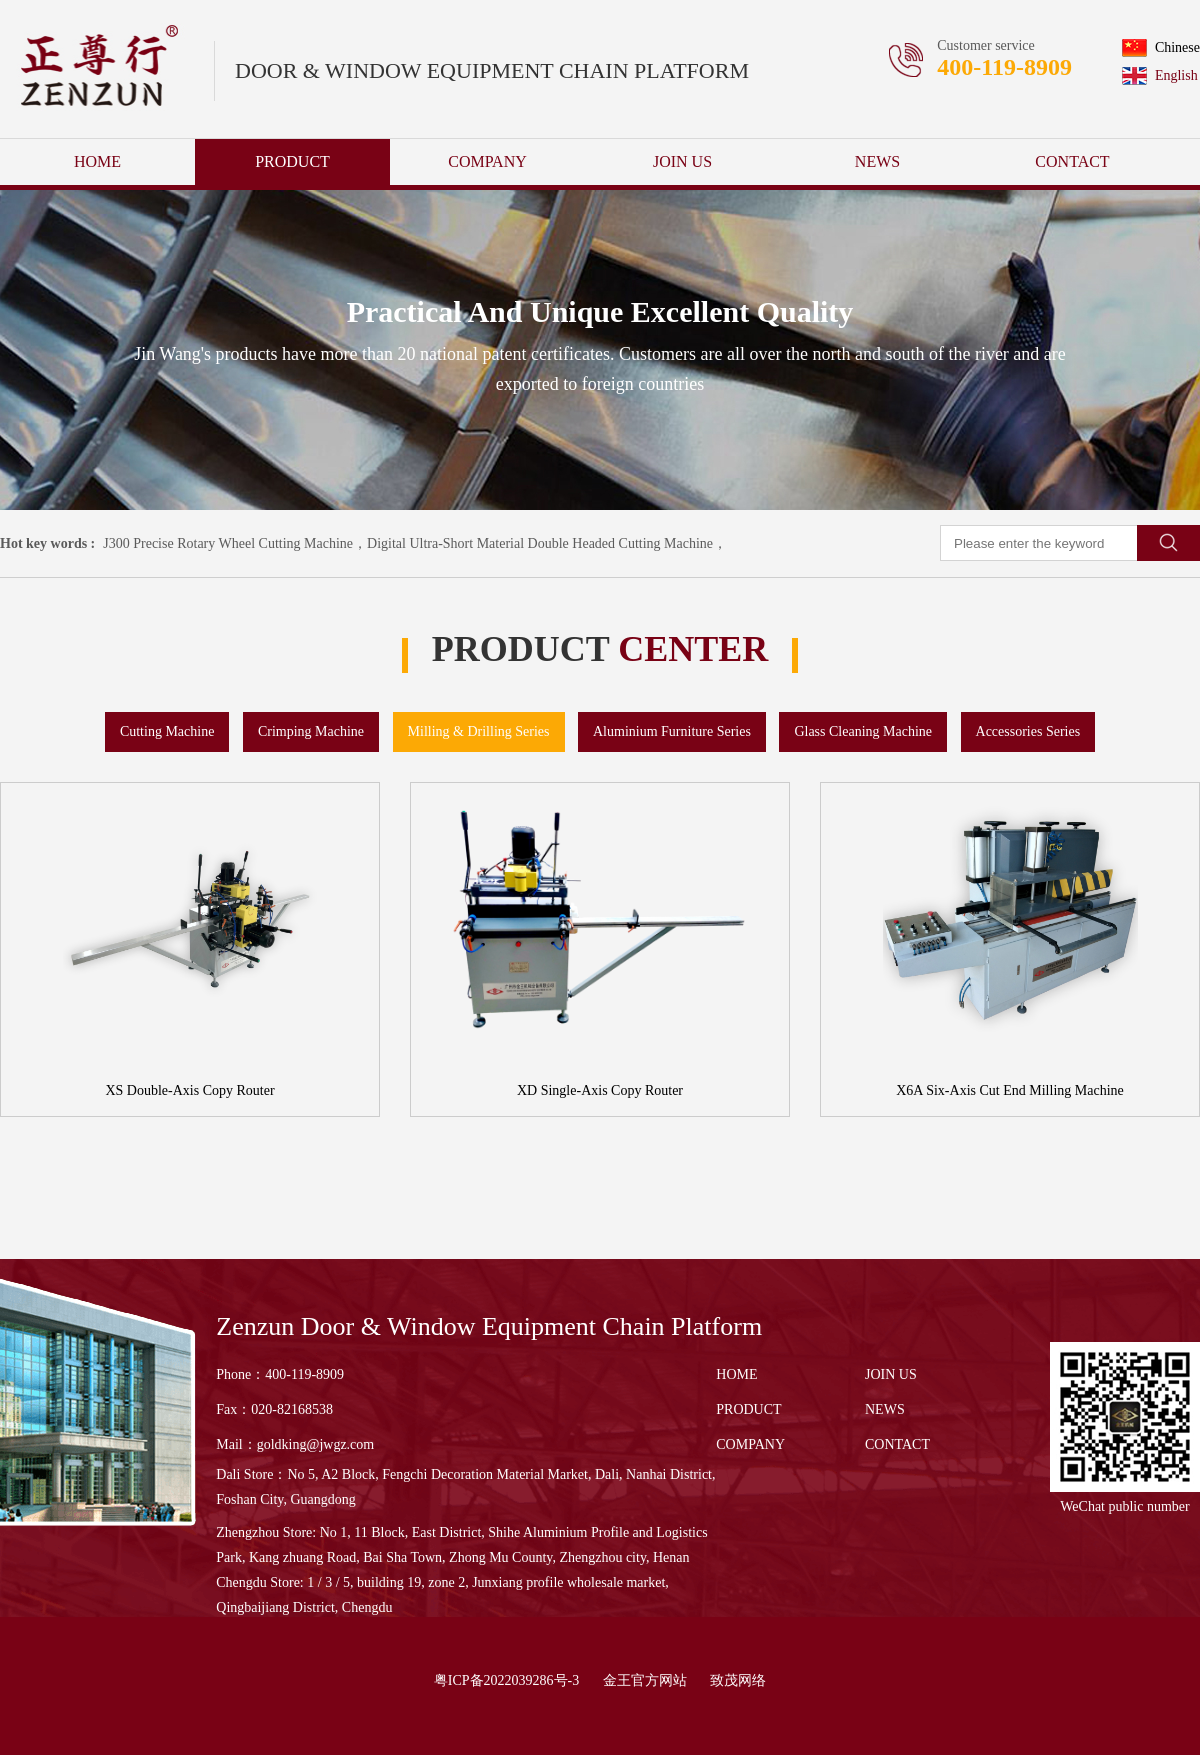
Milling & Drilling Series (479, 731)
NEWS (877, 161)
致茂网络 (738, 1680)
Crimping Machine (311, 731)
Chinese (1161, 48)
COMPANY (487, 161)
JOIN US (682, 161)
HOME (97, 161)
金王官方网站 (645, 1680)
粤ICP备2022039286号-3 (506, 1680)
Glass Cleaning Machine (863, 731)
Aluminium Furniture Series (672, 731)
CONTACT (1072, 161)
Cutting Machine (167, 731)
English (1160, 76)
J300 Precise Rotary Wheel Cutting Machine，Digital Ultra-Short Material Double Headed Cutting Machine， (415, 543)
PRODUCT (292, 161)
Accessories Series (1028, 731)
